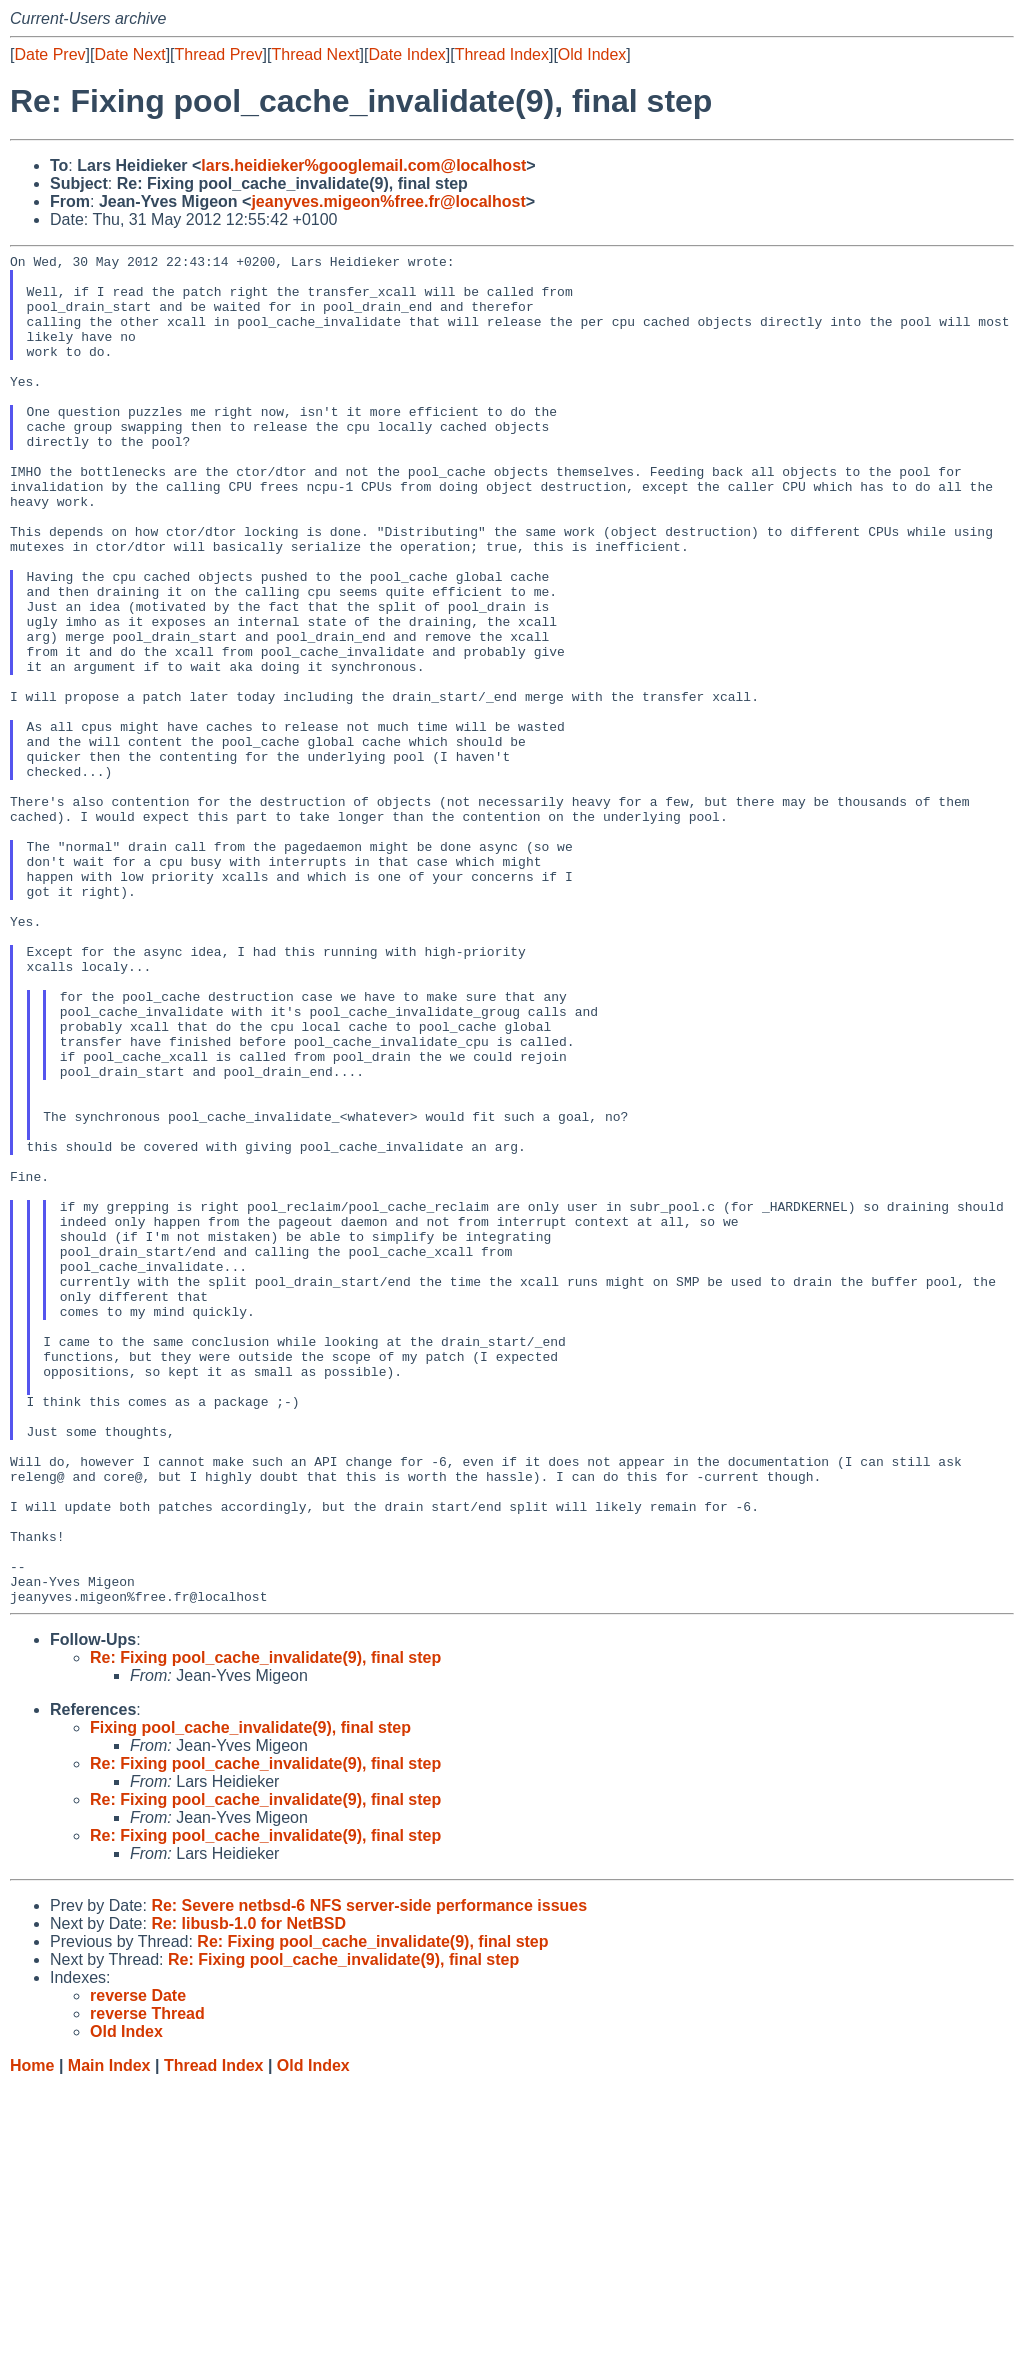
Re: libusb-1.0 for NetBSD (248, 2193)
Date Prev (49, 54)
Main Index (109, 2335)
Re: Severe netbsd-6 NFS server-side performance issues (369, 2175)
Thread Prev (219, 54)
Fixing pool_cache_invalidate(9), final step (250, 1997)
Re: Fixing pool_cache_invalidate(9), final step (265, 1927)
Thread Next (315, 54)
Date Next (129, 54)
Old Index (592, 54)
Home (32, 2335)
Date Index (406, 54)
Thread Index (502, 54)
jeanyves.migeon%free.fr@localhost (388, 201)
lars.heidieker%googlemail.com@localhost (363, 165)
